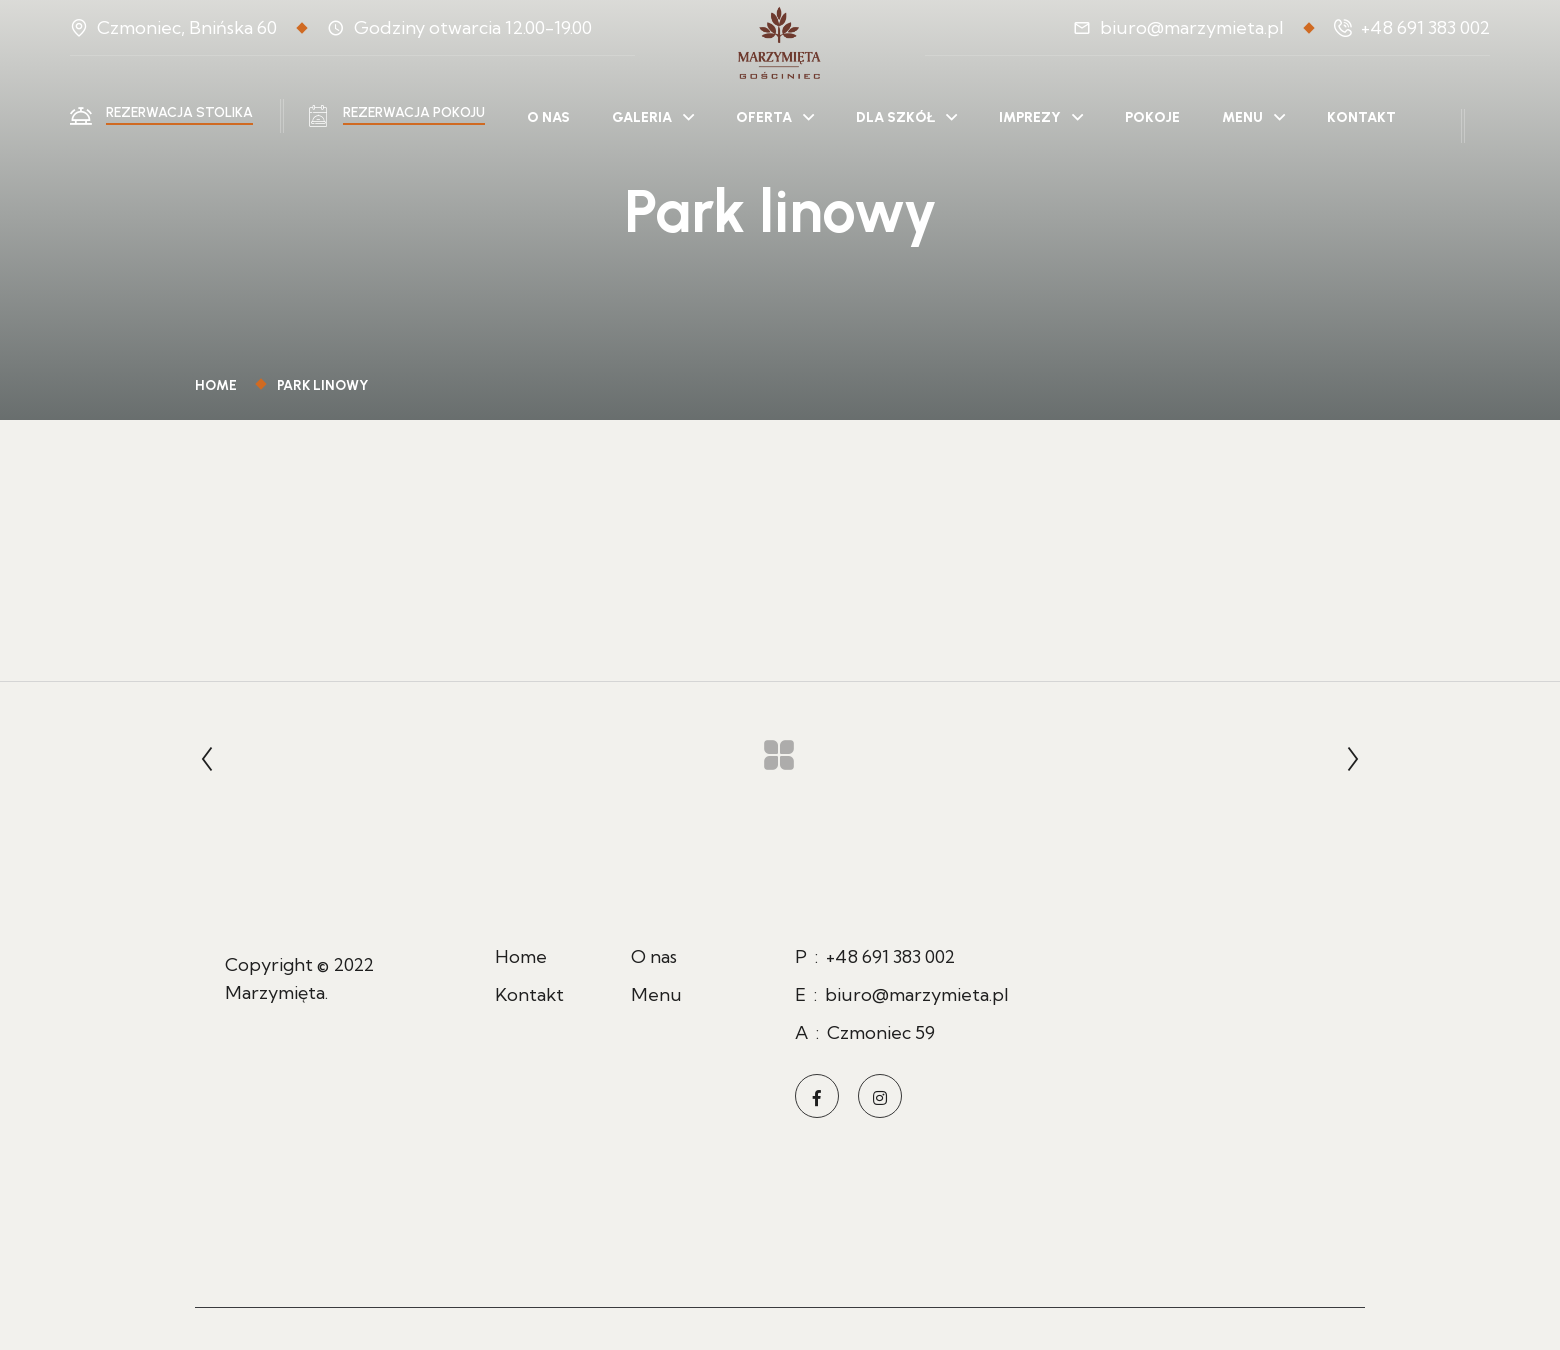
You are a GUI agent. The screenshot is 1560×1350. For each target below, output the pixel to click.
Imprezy (1030, 117)
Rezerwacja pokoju (414, 112)
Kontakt (1361, 117)
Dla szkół (896, 117)
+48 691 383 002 (1425, 27)
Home (219, 385)
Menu (1242, 117)
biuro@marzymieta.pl (1192, 27)
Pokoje (1152, 117)
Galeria (642, 117)
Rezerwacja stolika (179, 112)
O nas (548, 117)
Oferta (764, 117)
